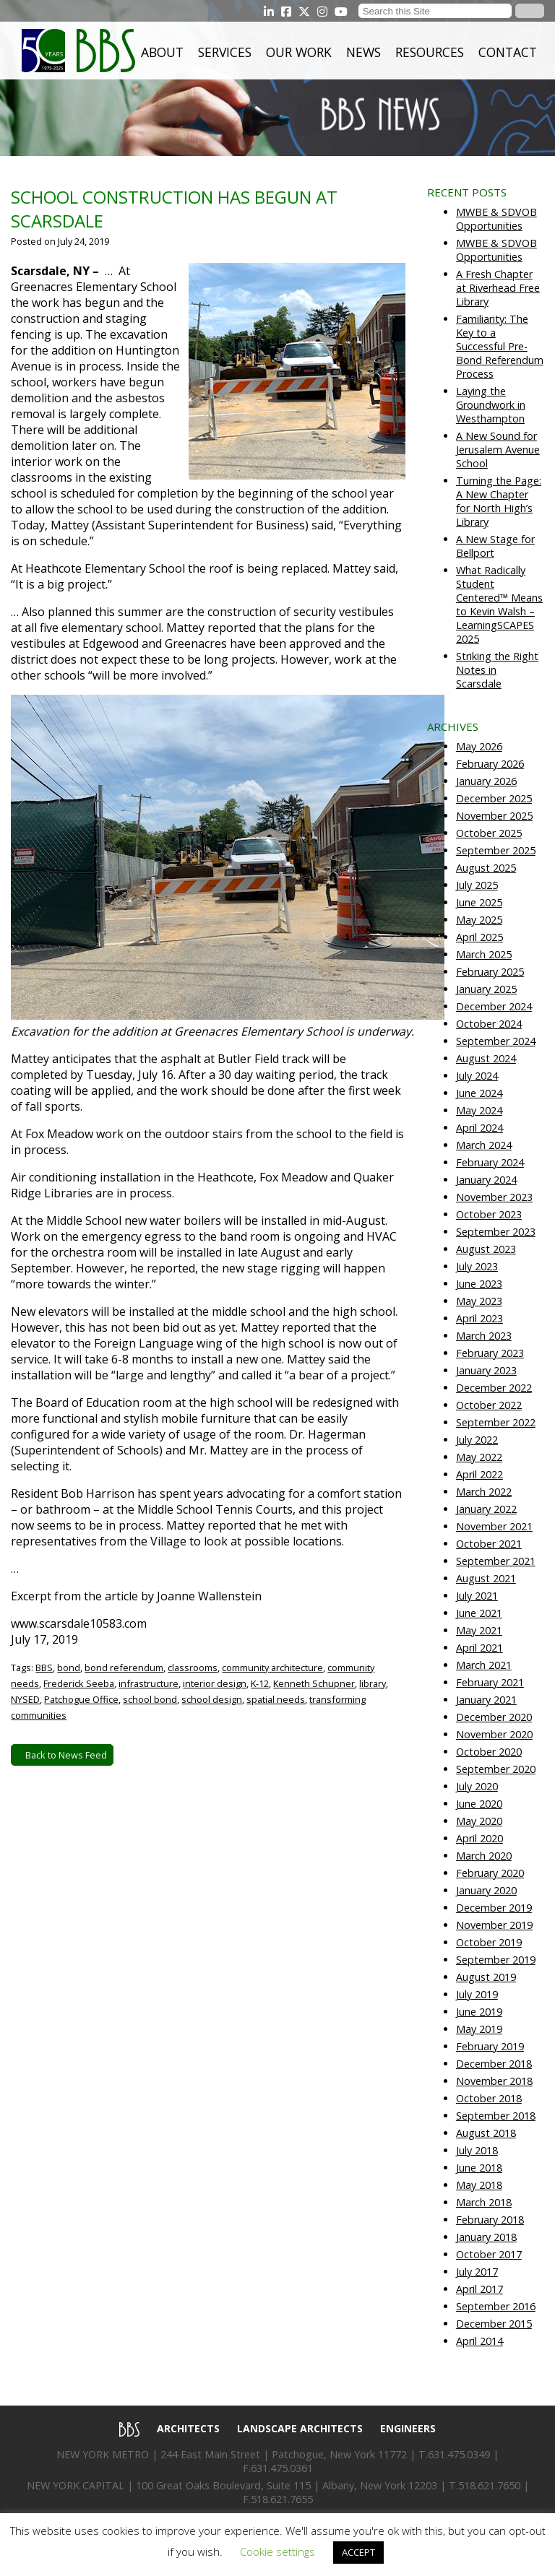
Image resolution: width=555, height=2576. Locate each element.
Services (224, 52)
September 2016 (495, 2306)
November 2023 (494, 1197)
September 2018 (495, 2115)
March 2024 (484, 1145)
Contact (507, 52)
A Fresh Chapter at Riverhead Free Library (498, 287)
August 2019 (486, 1977)
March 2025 (484, 954)
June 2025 (479, 902)
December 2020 (494, 1717)
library (372, 1683)
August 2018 (486, 2133)
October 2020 (489, 1751)
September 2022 (495, 1422)
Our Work (299, 52)
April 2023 (479, 1318)
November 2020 (494, 1734)
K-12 (260, 1683)
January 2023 (486, 1370)
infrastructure (148, 1683)
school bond (150, 1699)
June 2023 (479, 1284)
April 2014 (479, 2341)
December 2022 (494, 1388)
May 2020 (479, 1821)
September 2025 (495, 850)
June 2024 (479, 1093)
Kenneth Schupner (314, 1683)
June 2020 (479, 1803)
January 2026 (486, 781)
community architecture (272, 1667)
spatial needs (275, 1699)
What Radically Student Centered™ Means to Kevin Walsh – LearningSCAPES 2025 (499, 604)
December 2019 (494, 1907)
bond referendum (124, 1667)
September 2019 (495, 1959)
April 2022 (479, 1474)
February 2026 (490, 764)
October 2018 (489, 2098)
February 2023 (490, 1353)
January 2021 (486, 1700)
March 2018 (484, 2202)
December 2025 (494, 798)
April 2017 (479, 2289)
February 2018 (490, 2219)
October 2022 (489, 1405)
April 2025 (479, 937)
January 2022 (486, 1509)
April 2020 (479, 1838)
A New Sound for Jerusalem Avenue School (498, 449)
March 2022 (484, 1492)
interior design (214, 1683)
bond (68, 1667)
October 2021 (489, 1544)
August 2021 (486, 1578)
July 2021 (477, 1596)
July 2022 (477, 1440)
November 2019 (494, 1925)
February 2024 (490, 1162)
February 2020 (490, 1873)
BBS (44, 1667)
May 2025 (479, 920)
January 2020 (486, 1890)
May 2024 (479, 1110)
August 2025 (486, 868)
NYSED (25, 1699)
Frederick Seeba (78, 1683)
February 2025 (490, 972)
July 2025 (477, 885)
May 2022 (479, 1457)
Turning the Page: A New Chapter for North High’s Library (498, 501)
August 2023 (486, 1249)
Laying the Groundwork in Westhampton (490, 404)
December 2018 (494, 2063)
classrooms (193, 1667)
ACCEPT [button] (358, 2552)
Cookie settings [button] (277, 2551)
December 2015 (494, 2323)
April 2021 (479, 1648)
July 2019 (477, 1994)
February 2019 (490, 2046)
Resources (429, 52)
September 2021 (495, 1561)
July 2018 (477, 2150)
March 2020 (484, 1855)
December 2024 (494, 1006)
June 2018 (479, 2167)
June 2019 (479, 2011)
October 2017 (489, 2254)
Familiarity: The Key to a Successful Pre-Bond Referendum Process (499, 346)
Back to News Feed (62, 1754)
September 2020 (495, 1769)
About (162, 52)
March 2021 (484, 1665)
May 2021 (479, 1630)
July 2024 (477, 1076)
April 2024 (479, 1128)
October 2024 (489, 1024)
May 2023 (479, 1301)
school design (211, 1699)
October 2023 (489, 1214)
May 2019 (479, 2029)
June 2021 (479, 1613)
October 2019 (489, 1942)
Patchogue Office (81, 1699)
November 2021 (494, 1526)
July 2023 (477, 1266)
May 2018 (479, 2185)
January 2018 (486, 2237)
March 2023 (484, 1336)
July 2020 (477, 1786)
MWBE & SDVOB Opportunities (496, 219)
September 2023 (495, 1232)
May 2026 (479, 746)
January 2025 (486, 989)
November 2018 (494, 2081)
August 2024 (486, 1058)
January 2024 (486, 1180)
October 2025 (489, 833)
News (363, 52)
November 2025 (494, 816)
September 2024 (495, 1041)
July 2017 (477, 2271)
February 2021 (490, 1682)
